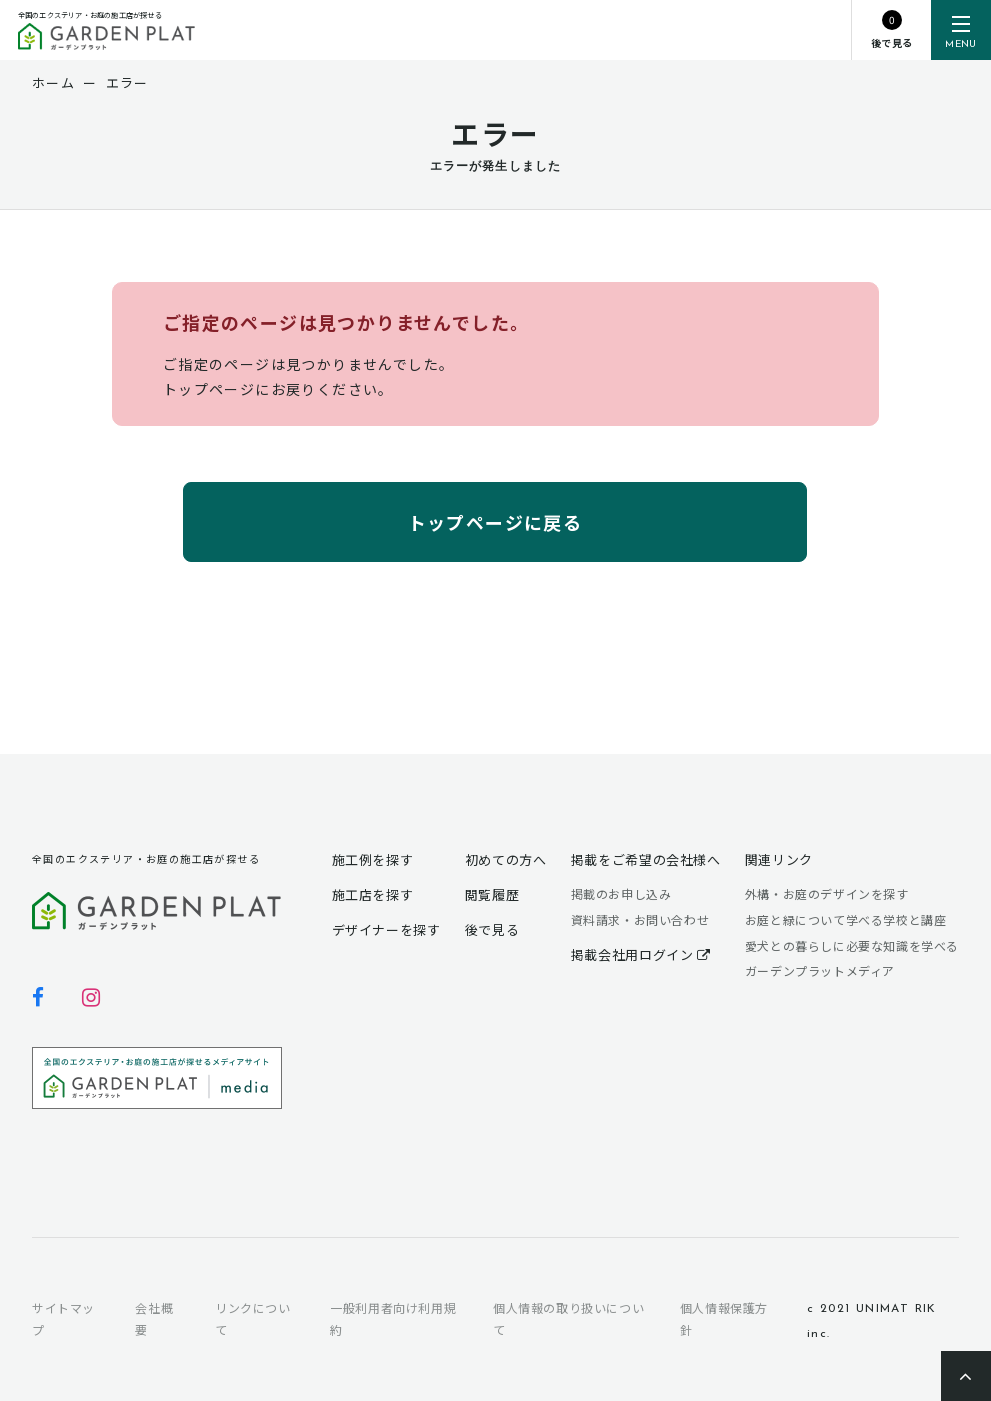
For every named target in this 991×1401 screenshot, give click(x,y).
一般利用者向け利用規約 (393, 1318)
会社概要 (154, 1318)
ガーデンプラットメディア (820, 970)
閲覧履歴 (492, 894)
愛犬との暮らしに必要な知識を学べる (852, 945)
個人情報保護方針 (724, 1318)
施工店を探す (373, 894)
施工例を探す (373, 859)
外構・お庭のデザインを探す (827, 893)
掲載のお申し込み (621, 893)
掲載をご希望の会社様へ (646, 859)
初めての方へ (506, 859)
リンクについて (253, 1318)
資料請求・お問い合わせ (640, 919)
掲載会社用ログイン (641, 954)
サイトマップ (63, 1318)
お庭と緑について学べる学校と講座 (846, 919)
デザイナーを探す (386, 929)
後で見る (492, 929)
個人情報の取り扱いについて (568, 1318)
